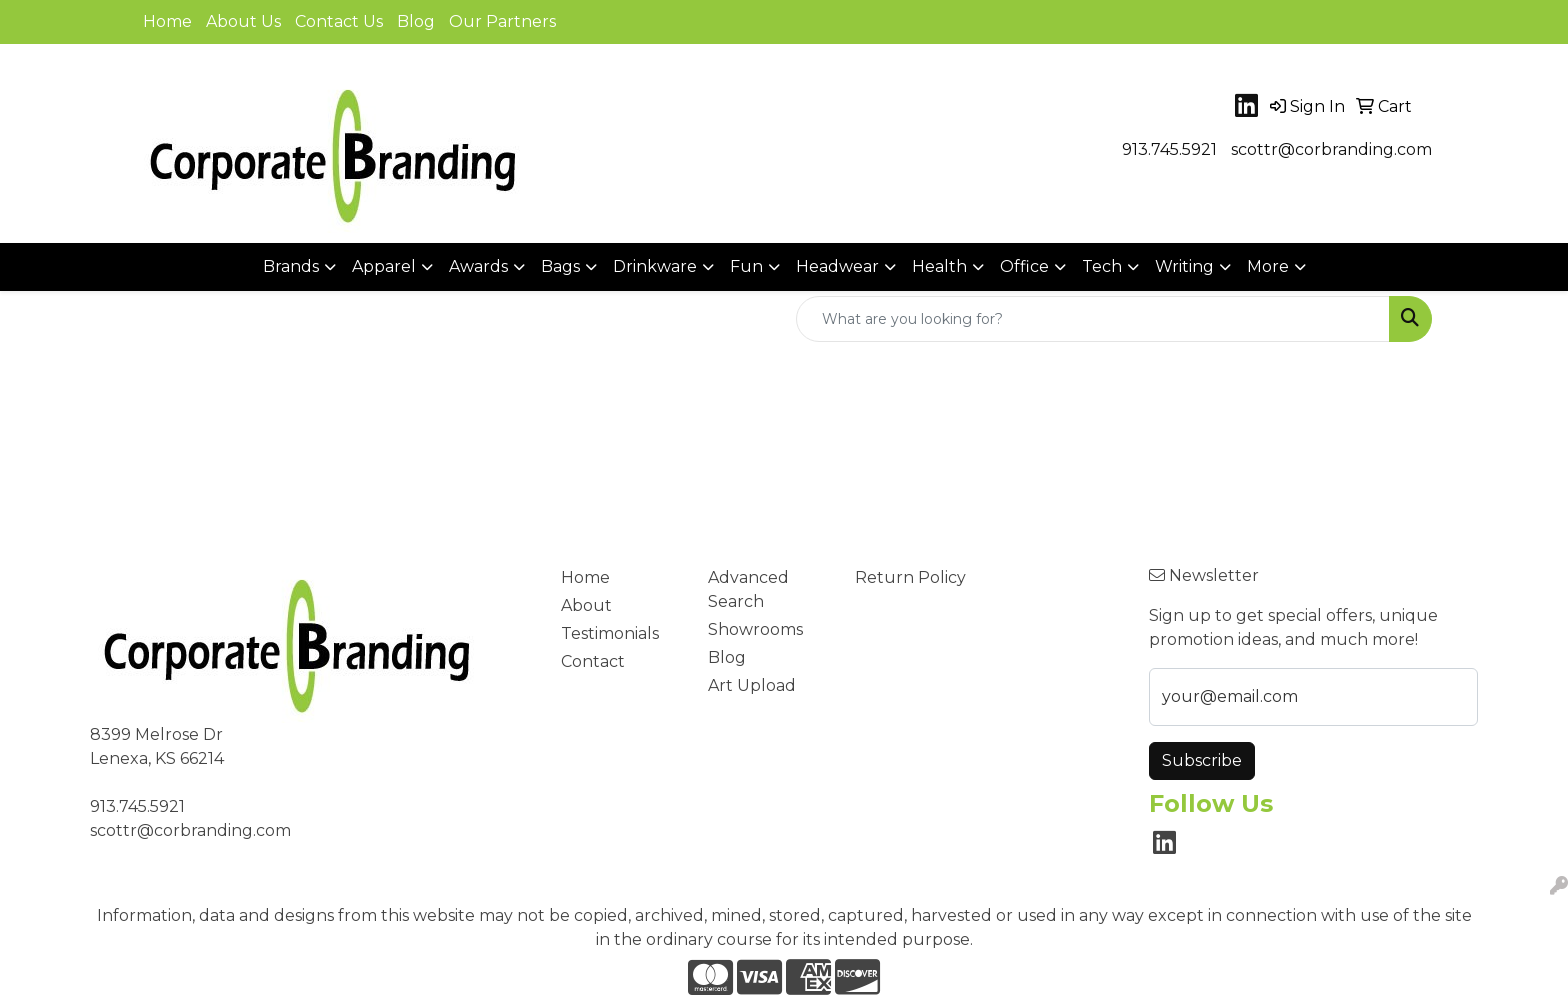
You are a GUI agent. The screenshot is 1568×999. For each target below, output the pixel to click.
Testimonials (610, 633)
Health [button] (939, 266)
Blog (416, 21)
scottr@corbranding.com (1331, 149)
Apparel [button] (384, 266)
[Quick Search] (1093, 319)
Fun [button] (746, 266)
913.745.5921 (1169, 149)
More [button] (1268, 266)
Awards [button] (478, 266)
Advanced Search (748, 589)
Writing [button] (1184, 266)
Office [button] (1024, 266)
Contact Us (339, 21)
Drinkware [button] (655, 266)
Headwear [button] (837, 266)
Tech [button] (1102, 266)
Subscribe (1202, 760)
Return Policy (910, 577)
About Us (243, 21)
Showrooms (755, 629)
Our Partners (502, 21)
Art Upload (752, 685)
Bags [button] (560, 266)
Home (167, 21)
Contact (593, 661)
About (586, 605)
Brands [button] (291, 266)
